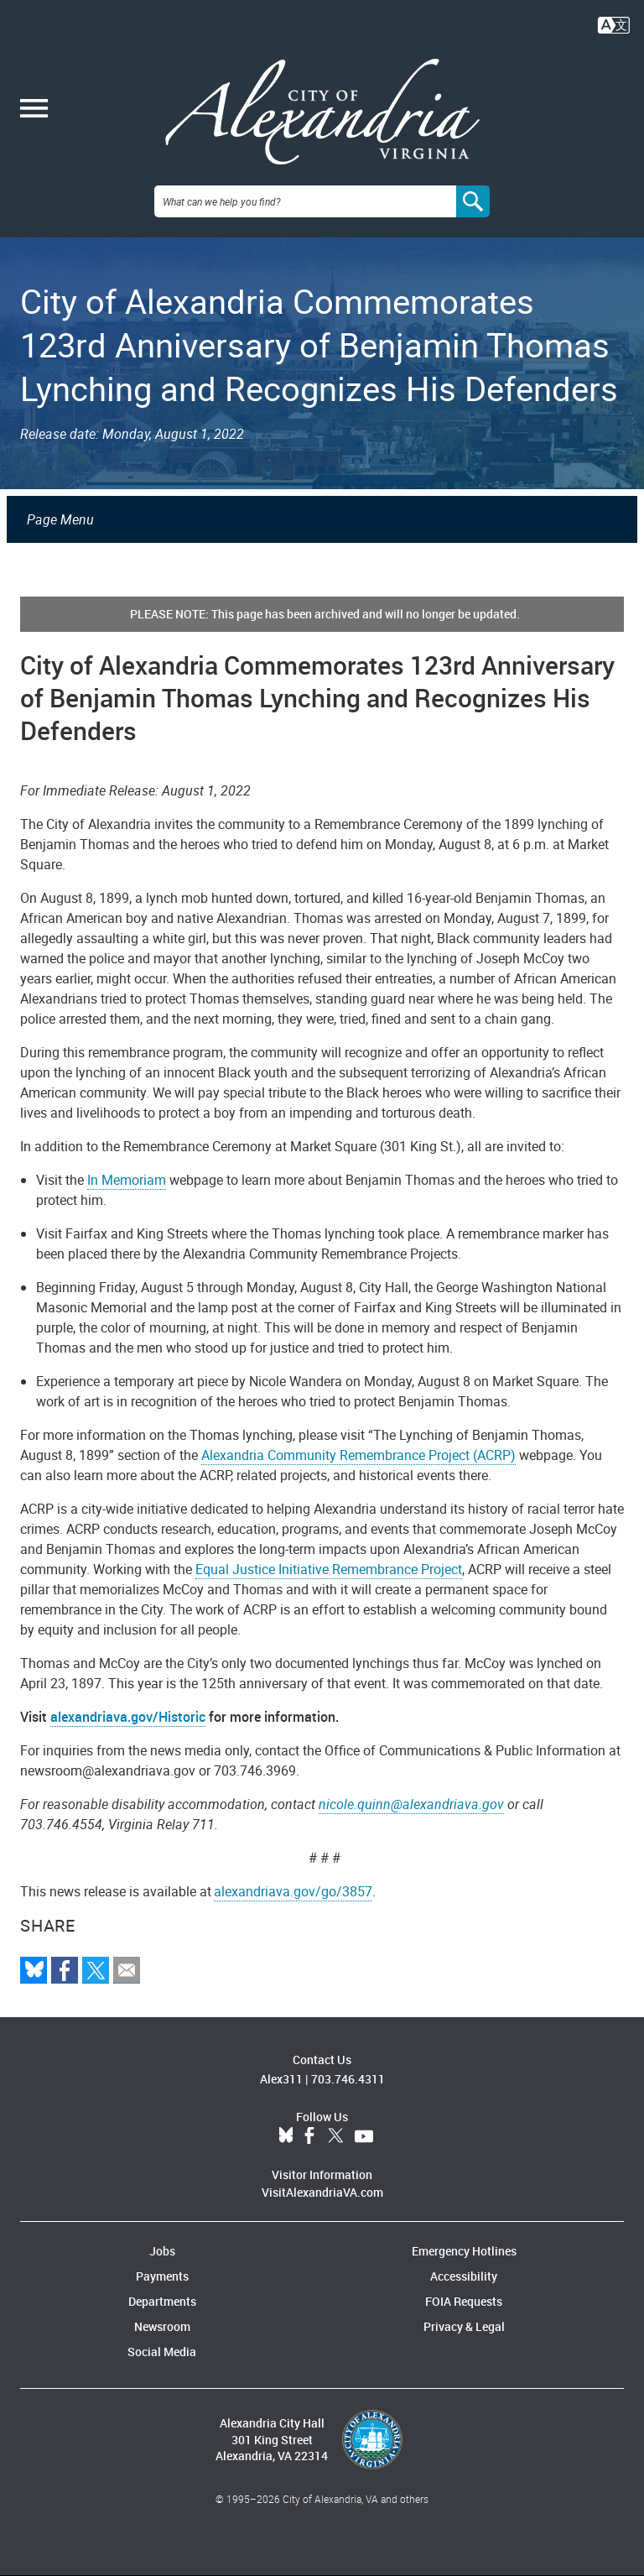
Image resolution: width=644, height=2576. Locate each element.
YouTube (364, 2136)
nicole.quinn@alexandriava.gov (411, 1804)
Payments (162, 2276)
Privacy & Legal (464, 2326)
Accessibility (463, 2276)
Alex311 (281, 2079)
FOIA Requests (463, 2301)
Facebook (309, 2136)
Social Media (161, 2352)
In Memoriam (126, 1180)
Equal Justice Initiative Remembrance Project (328, 1569)
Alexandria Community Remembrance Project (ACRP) (358, 1455)
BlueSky (286, 2136)
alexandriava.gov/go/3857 (293, 1891)
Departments (162, 2301)
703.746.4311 (348, 2079)
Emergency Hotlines (464, 2251)
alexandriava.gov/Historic (127, 1717)
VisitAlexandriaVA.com (322, 2192)
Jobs (162, 2251)
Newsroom (162, 2326)
